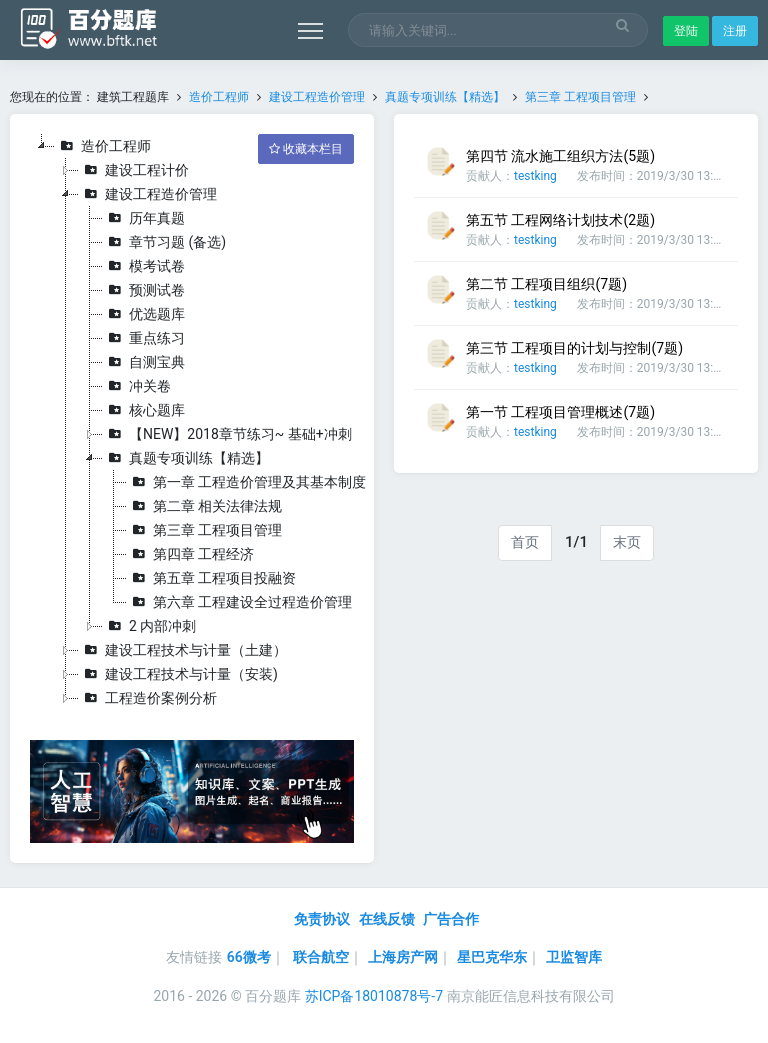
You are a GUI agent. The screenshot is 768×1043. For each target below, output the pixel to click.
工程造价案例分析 (148, 698)
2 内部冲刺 (149, 626)
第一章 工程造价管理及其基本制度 (246, 482)
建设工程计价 (134, 170)
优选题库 (144, 314)
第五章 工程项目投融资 (211, 578)
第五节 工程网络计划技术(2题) (560, 220)
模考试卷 (144, 266)
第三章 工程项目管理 (580, 97)
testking (535, 176)
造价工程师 (219, 97)
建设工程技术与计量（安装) (178, 674)
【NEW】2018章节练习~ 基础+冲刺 (227, 434)
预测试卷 (144, 290)
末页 (627, 542)
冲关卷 (137, 386)
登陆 (686, 31)
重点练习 (144, 338)
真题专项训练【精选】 (445, 97)
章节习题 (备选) (164, 242)
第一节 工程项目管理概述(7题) (560, 412)
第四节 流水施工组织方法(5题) (560, 156)
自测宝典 (144, 362)
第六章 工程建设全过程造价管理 (239, 602)
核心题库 (144, 410)
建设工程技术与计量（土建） (183, 650)
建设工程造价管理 (317, 97)
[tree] (192, 422)
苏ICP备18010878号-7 (374, 996)
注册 (735, 31)
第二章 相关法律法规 (204, 506)
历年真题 (144, 218)
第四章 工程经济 (190, 554)
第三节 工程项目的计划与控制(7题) (574, 348)
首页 (525, 542)
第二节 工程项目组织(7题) (546, 284)
